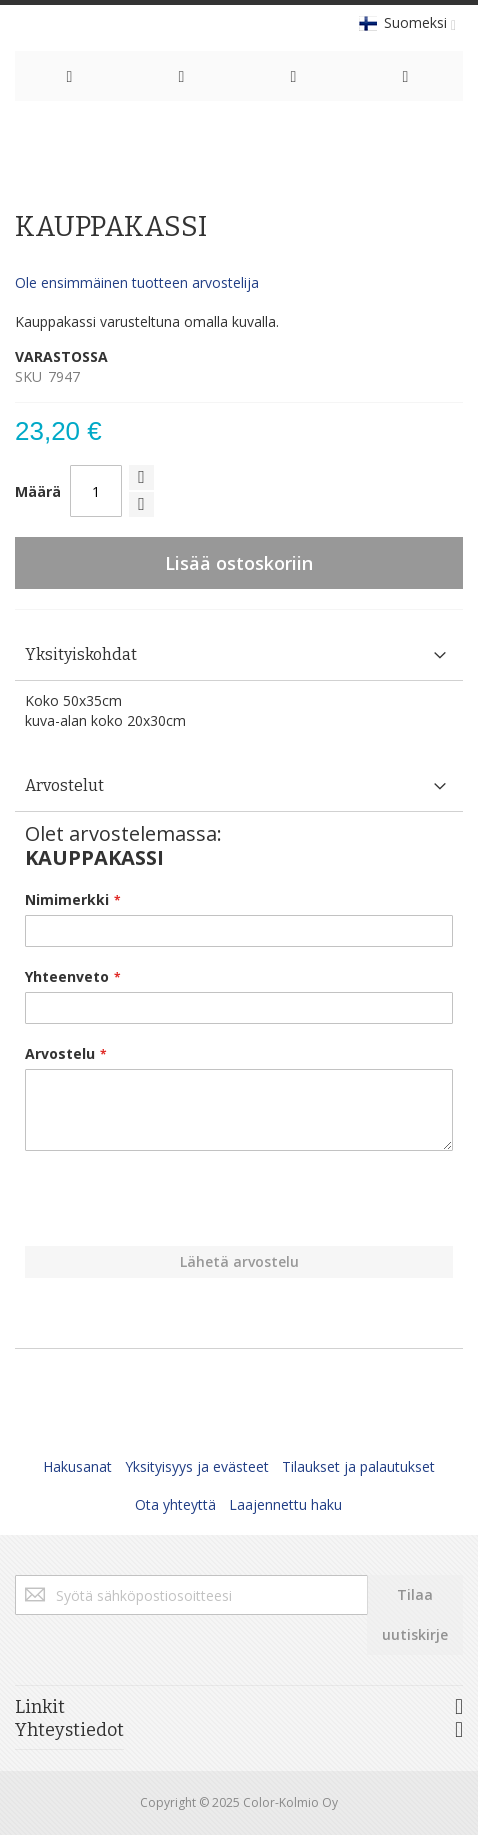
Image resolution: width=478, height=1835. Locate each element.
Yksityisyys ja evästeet (197, 1466)
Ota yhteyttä (175, 1504)
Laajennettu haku (285, 1504)
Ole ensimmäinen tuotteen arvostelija (137, 282)
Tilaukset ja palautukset (358, 1466)
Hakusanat (77, 1466)
